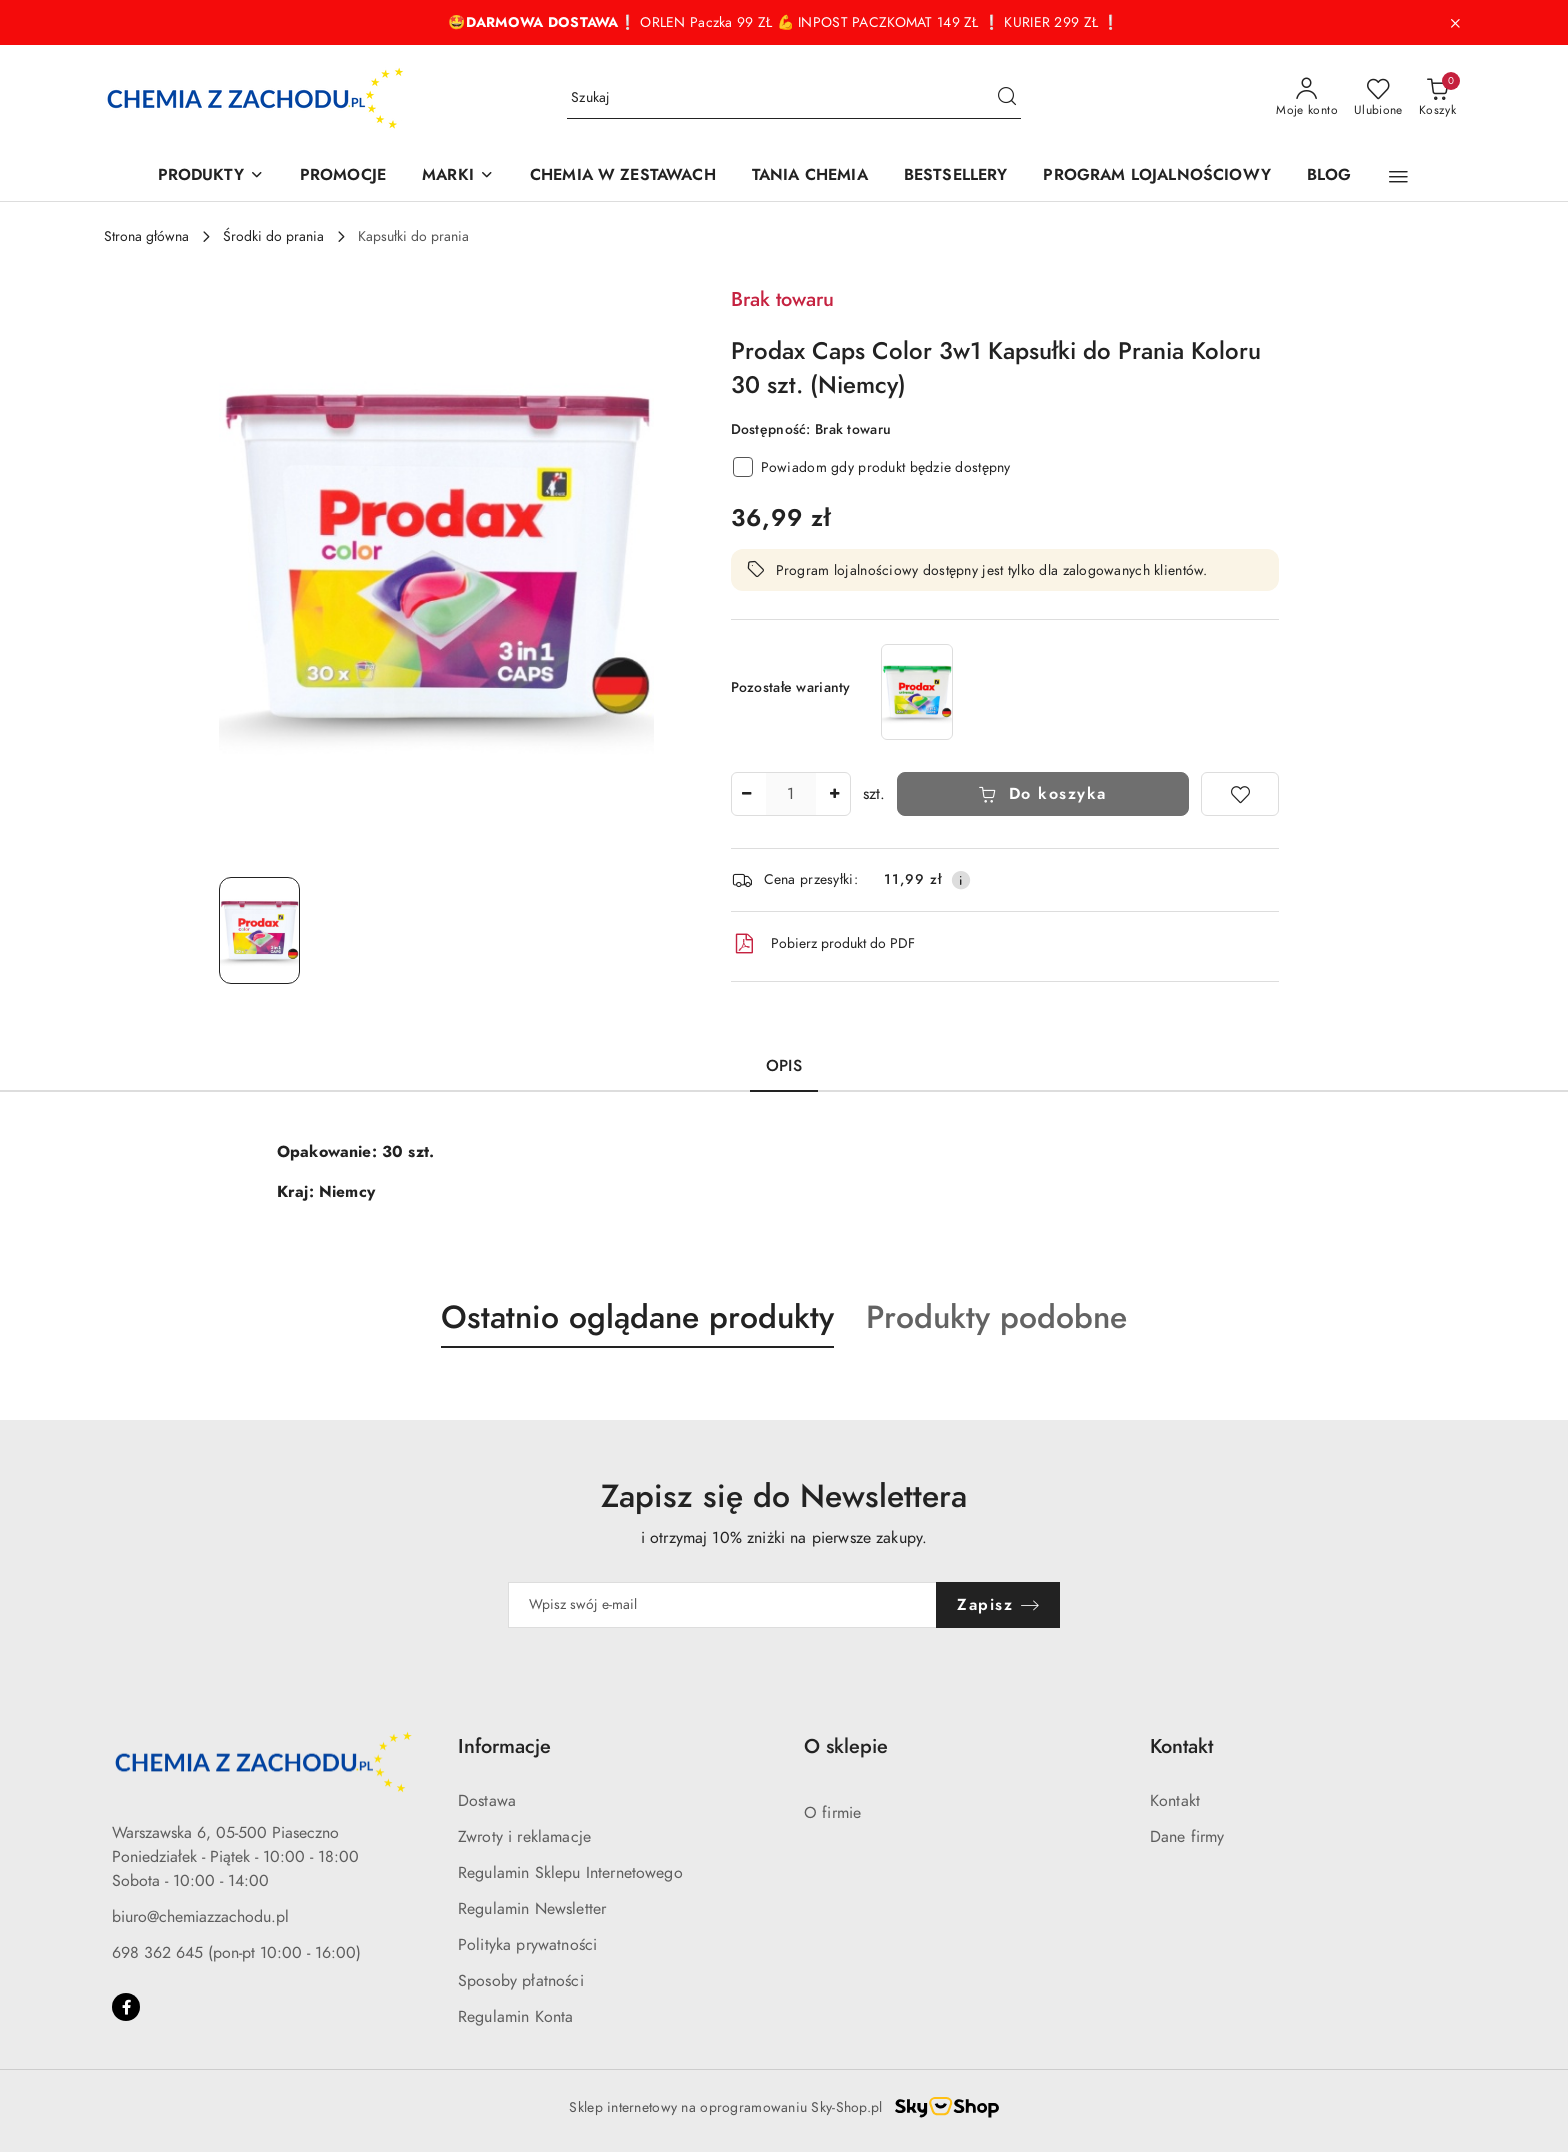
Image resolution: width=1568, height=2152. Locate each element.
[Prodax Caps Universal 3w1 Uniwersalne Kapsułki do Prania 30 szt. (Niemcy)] (917, 691)
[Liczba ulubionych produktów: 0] (1378, 98)
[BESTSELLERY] (956, 176)
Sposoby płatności (521, 1981)
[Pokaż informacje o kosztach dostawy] (961, 880)
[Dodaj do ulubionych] (1240, 794)
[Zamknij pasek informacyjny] (1455, 23)
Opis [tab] (784, 1066)
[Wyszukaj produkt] (794, 98)
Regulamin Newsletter (532, 1909)
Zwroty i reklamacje (524, 1837)
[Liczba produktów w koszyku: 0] (1437, 98)
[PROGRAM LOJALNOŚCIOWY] (1156, 176)
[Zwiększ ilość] (835, 794)
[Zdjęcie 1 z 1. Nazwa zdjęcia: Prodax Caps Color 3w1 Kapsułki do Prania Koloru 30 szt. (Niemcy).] (259, 930)
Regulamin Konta (515, 2017)
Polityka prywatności (527, 1945)
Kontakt (1175, 1801)
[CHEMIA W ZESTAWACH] (623, 176)
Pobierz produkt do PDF (823, 944)
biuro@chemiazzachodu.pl (200, 1917)
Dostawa (487, 1801)
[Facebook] (126, 2007)
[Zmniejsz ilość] (747, 794)
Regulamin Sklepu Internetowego (570, 1873)
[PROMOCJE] (343, 176)
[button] (1398, 177)
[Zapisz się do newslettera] (723, 1605)
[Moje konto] (1307, 98)
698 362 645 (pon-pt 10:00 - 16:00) (236, 1953)
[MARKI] (458, 176)
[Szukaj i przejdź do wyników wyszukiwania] (1007, 98)
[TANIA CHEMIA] (810, 176)
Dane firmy (1187, 1837)
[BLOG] (1329, 176)
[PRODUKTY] (211, 176)
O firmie (832, 1813)
